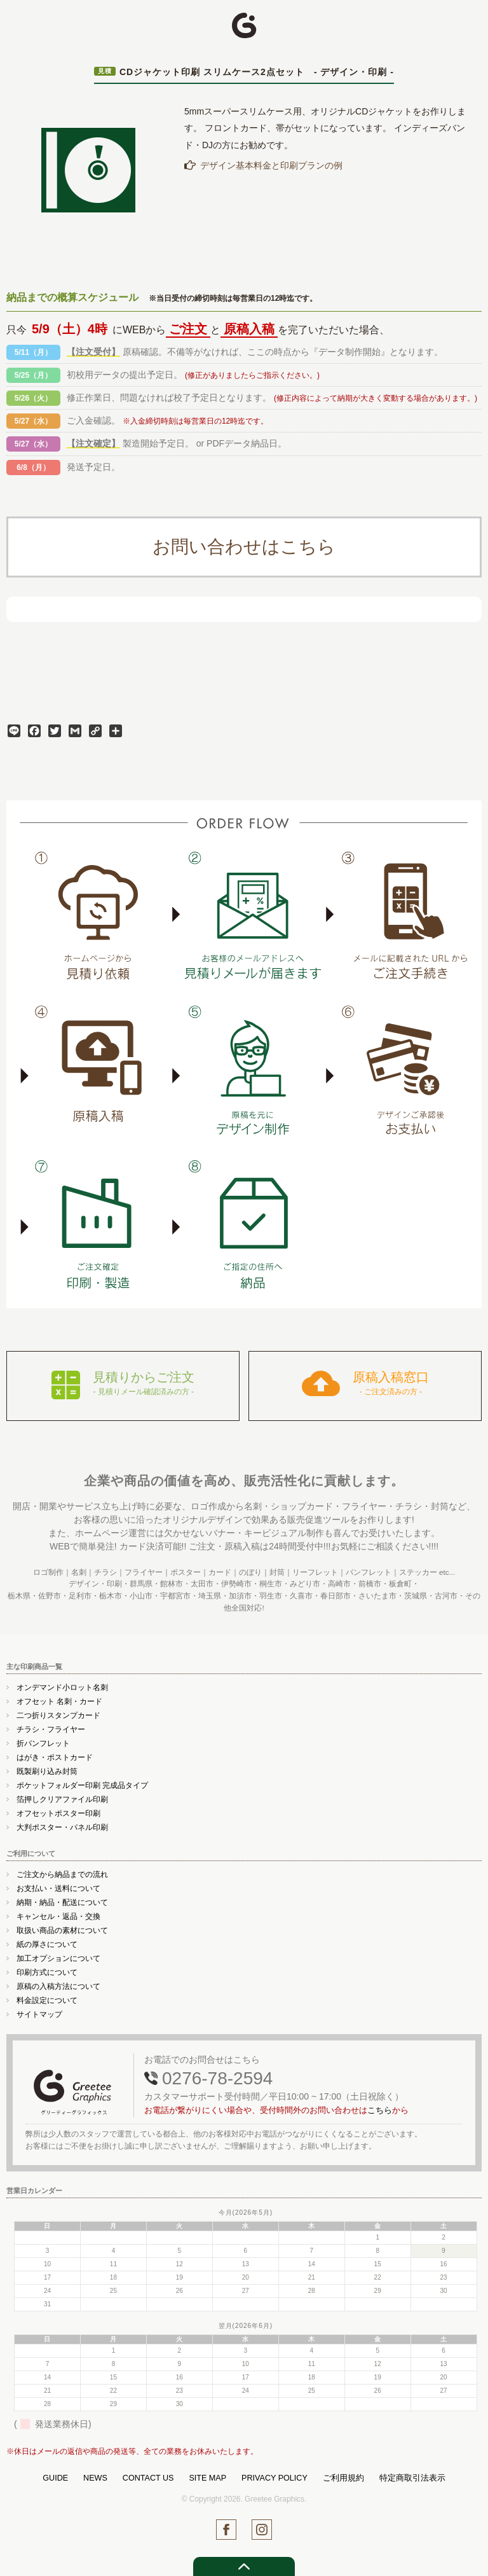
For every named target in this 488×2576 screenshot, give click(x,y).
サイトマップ (39, 2014)
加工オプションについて (58, 1958)
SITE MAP (207, 2478)
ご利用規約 (343, 2478)
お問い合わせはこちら (244, 547)
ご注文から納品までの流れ (62, 1874)
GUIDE (55, 2478)
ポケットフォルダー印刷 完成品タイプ (82, 1785)
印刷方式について (47, 1972)
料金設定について (47, 2000)
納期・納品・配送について (62, 1902)
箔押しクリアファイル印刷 (62, 1799)
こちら (379, 2110)
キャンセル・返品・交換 (58, 1916)
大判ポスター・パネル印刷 (62, 1827)
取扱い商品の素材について (62, 1930)
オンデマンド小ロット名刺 (62, 1687)
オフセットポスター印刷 (58, 1813)
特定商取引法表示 (412, 2478)
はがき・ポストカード (55, 1757)
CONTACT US (148, 2478)
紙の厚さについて (47, 1944)
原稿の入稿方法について (58, 1986)
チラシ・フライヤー (51, 1729)
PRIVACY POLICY (274, 2478)
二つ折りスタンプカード (58, 1715)
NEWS (95, 2478)
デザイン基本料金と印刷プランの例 (271, 165)
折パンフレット (43, 1743)
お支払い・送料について (58, 1888)
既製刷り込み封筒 (47, 1771)
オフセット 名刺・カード (59, 1701)
